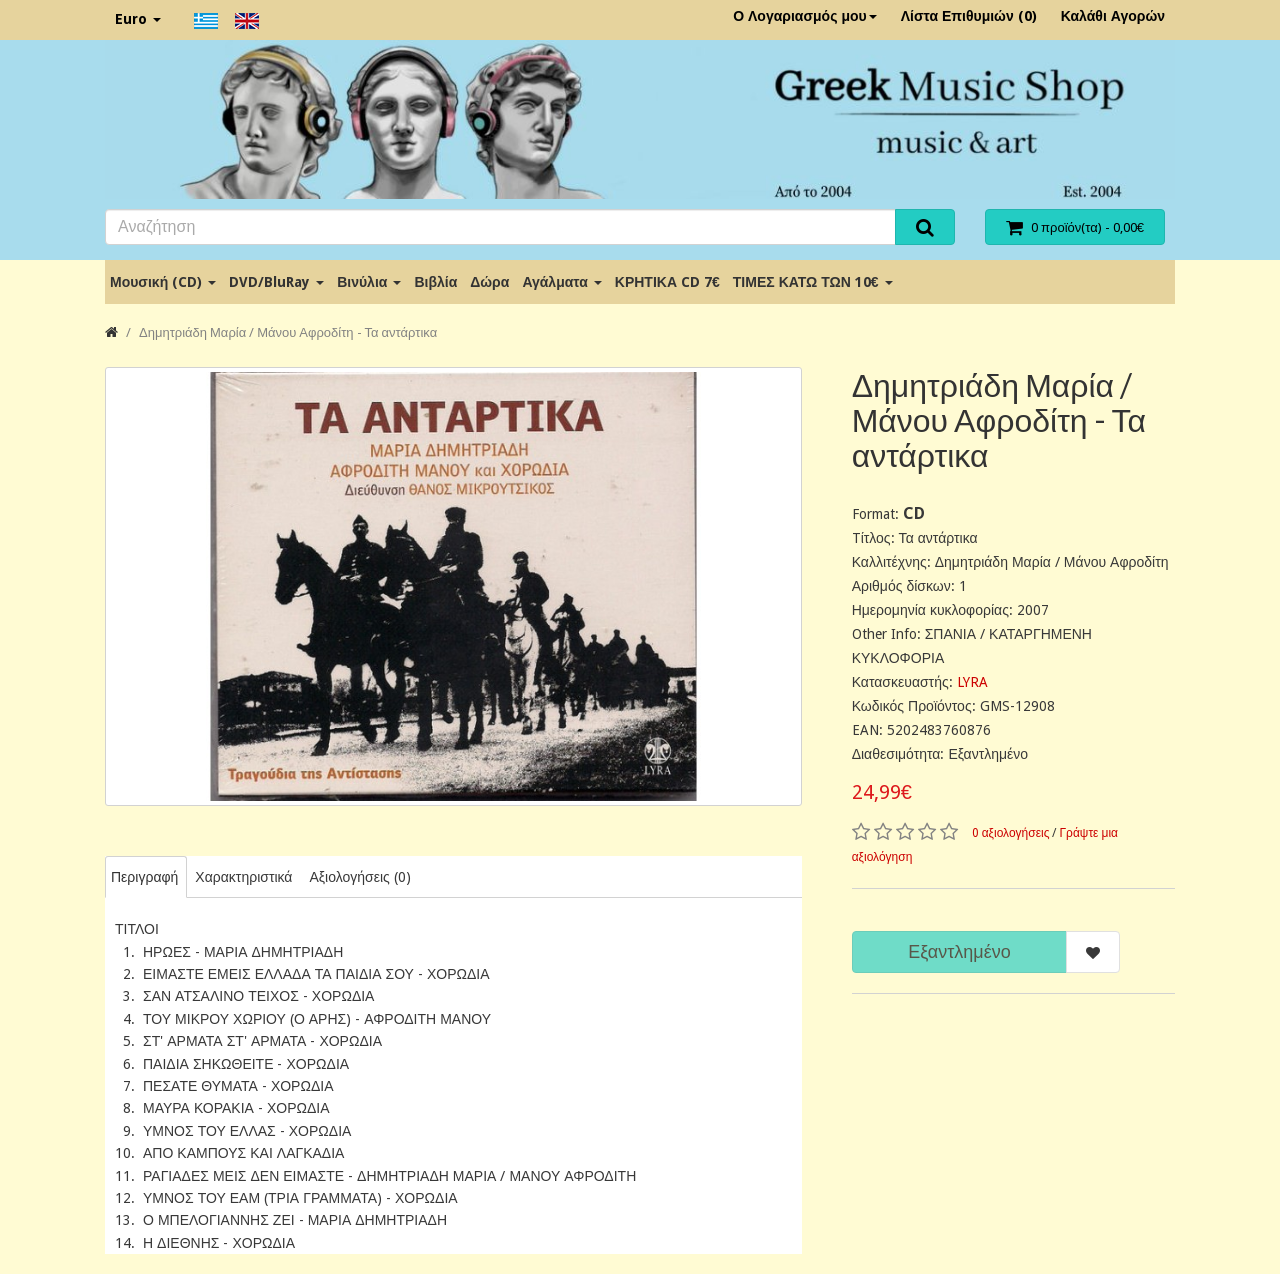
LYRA (972, 682)
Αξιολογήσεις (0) (359, 877)
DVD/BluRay (276, 282)
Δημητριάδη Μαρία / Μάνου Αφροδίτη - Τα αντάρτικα (288, 332)
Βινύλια (369, 282)
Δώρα (489, 282)
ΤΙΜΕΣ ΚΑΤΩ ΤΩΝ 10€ (813, 282)
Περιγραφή (144, 877)
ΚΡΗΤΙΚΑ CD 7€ (667, 282)
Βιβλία (435, 282)
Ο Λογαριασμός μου (805, 16)
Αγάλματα (561, 282)
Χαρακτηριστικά (243, 877)
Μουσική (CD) (163, 282)
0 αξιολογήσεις (1011, 833)
